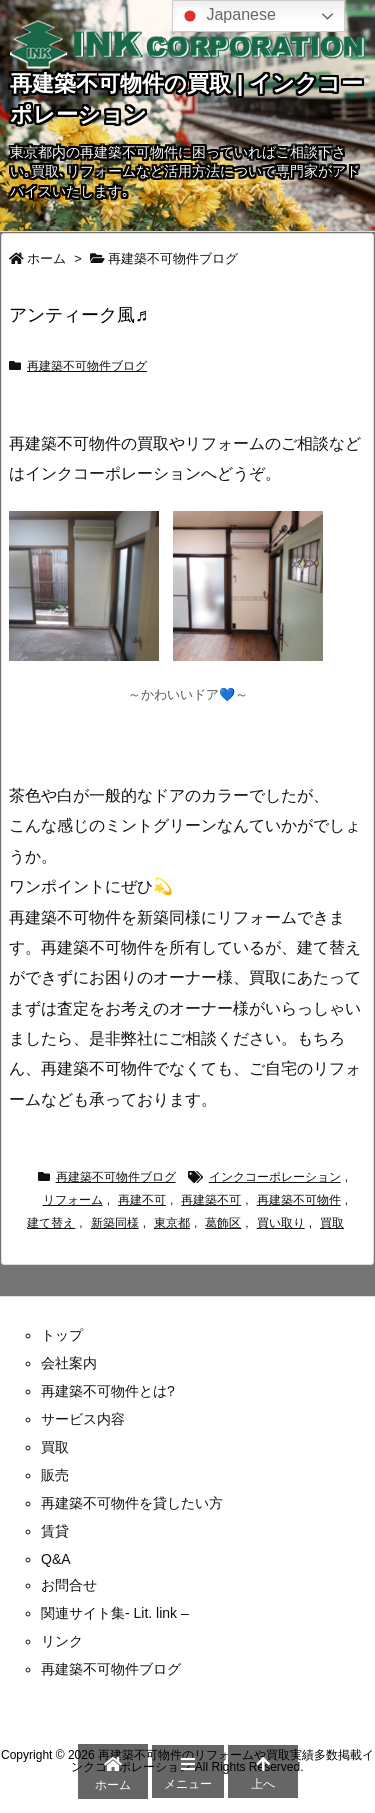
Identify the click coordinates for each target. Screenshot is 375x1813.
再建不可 (142, 1200)
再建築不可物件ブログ (173, 258)
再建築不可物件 (299, 1200)
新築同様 (115, 1223)
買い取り (281, 1223)
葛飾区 (223, 1223)
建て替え (51, 1223)
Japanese (227, 16)
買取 (332, 1223)
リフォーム (73, 1200)
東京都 (172, 1223)
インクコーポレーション (275, 1177)
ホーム (46, 258)
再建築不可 (211, 1200)
